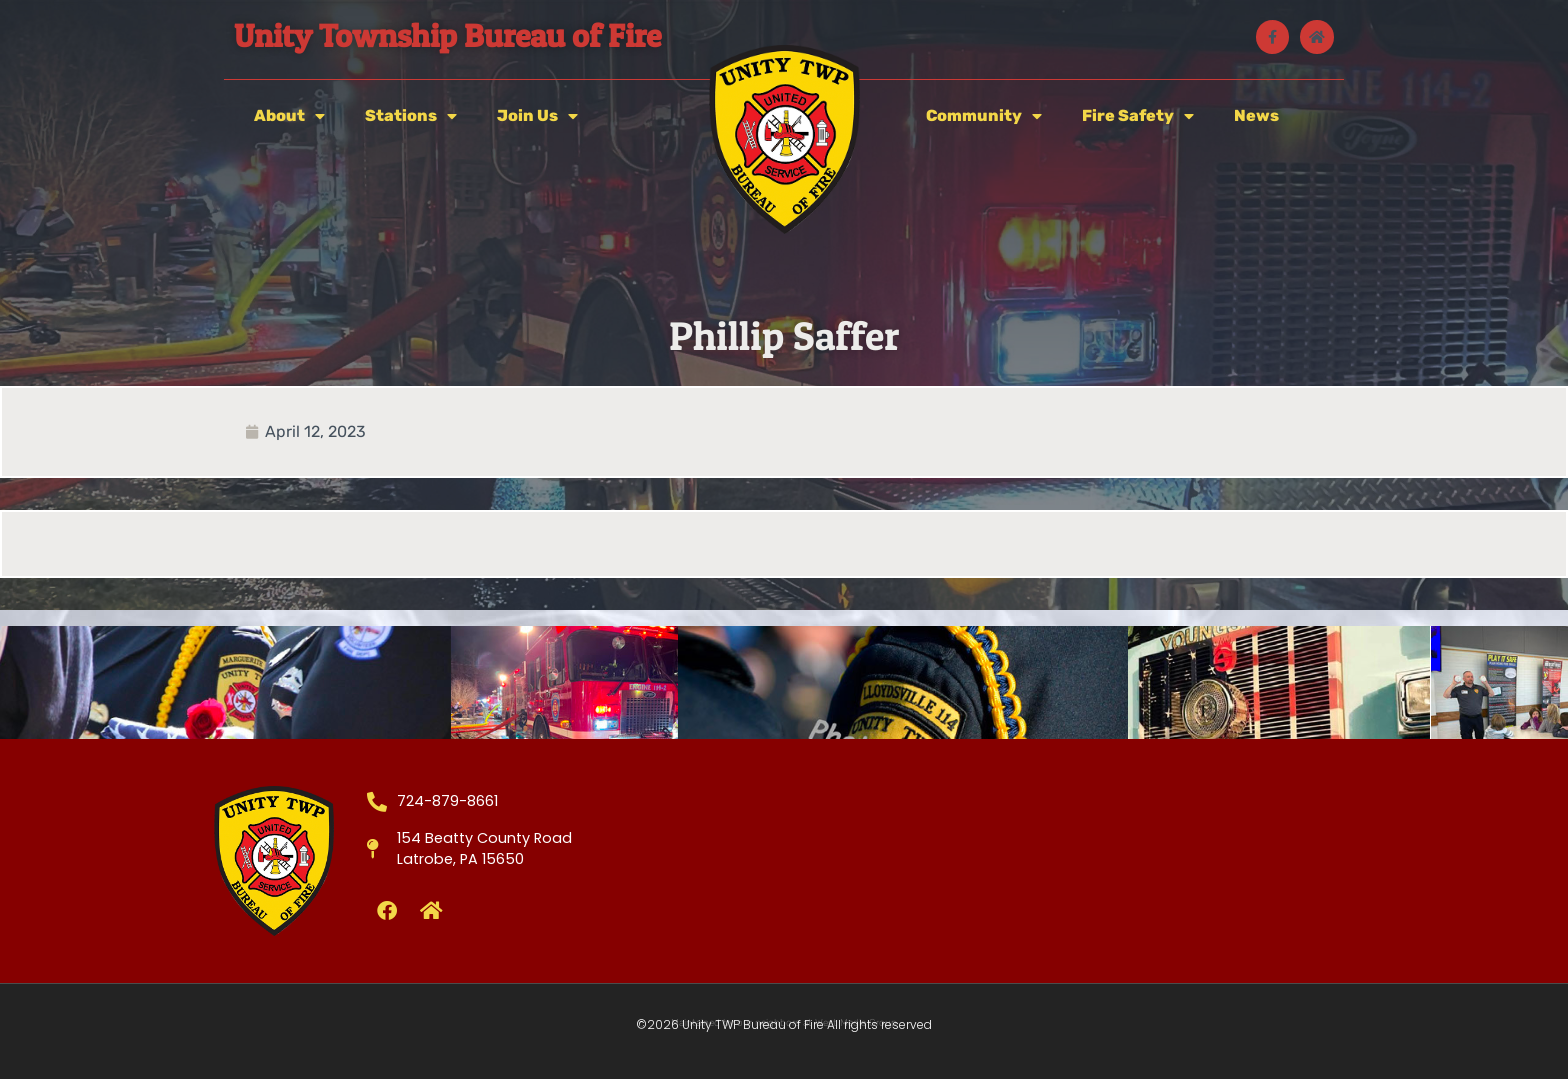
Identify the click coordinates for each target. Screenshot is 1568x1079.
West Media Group (856, 1023)
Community (984, 116)
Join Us (537, 116)
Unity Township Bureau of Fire (447, 35)
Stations (411, 116)
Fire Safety (1138, 116)
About (289, 116)
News (1256, 115)
